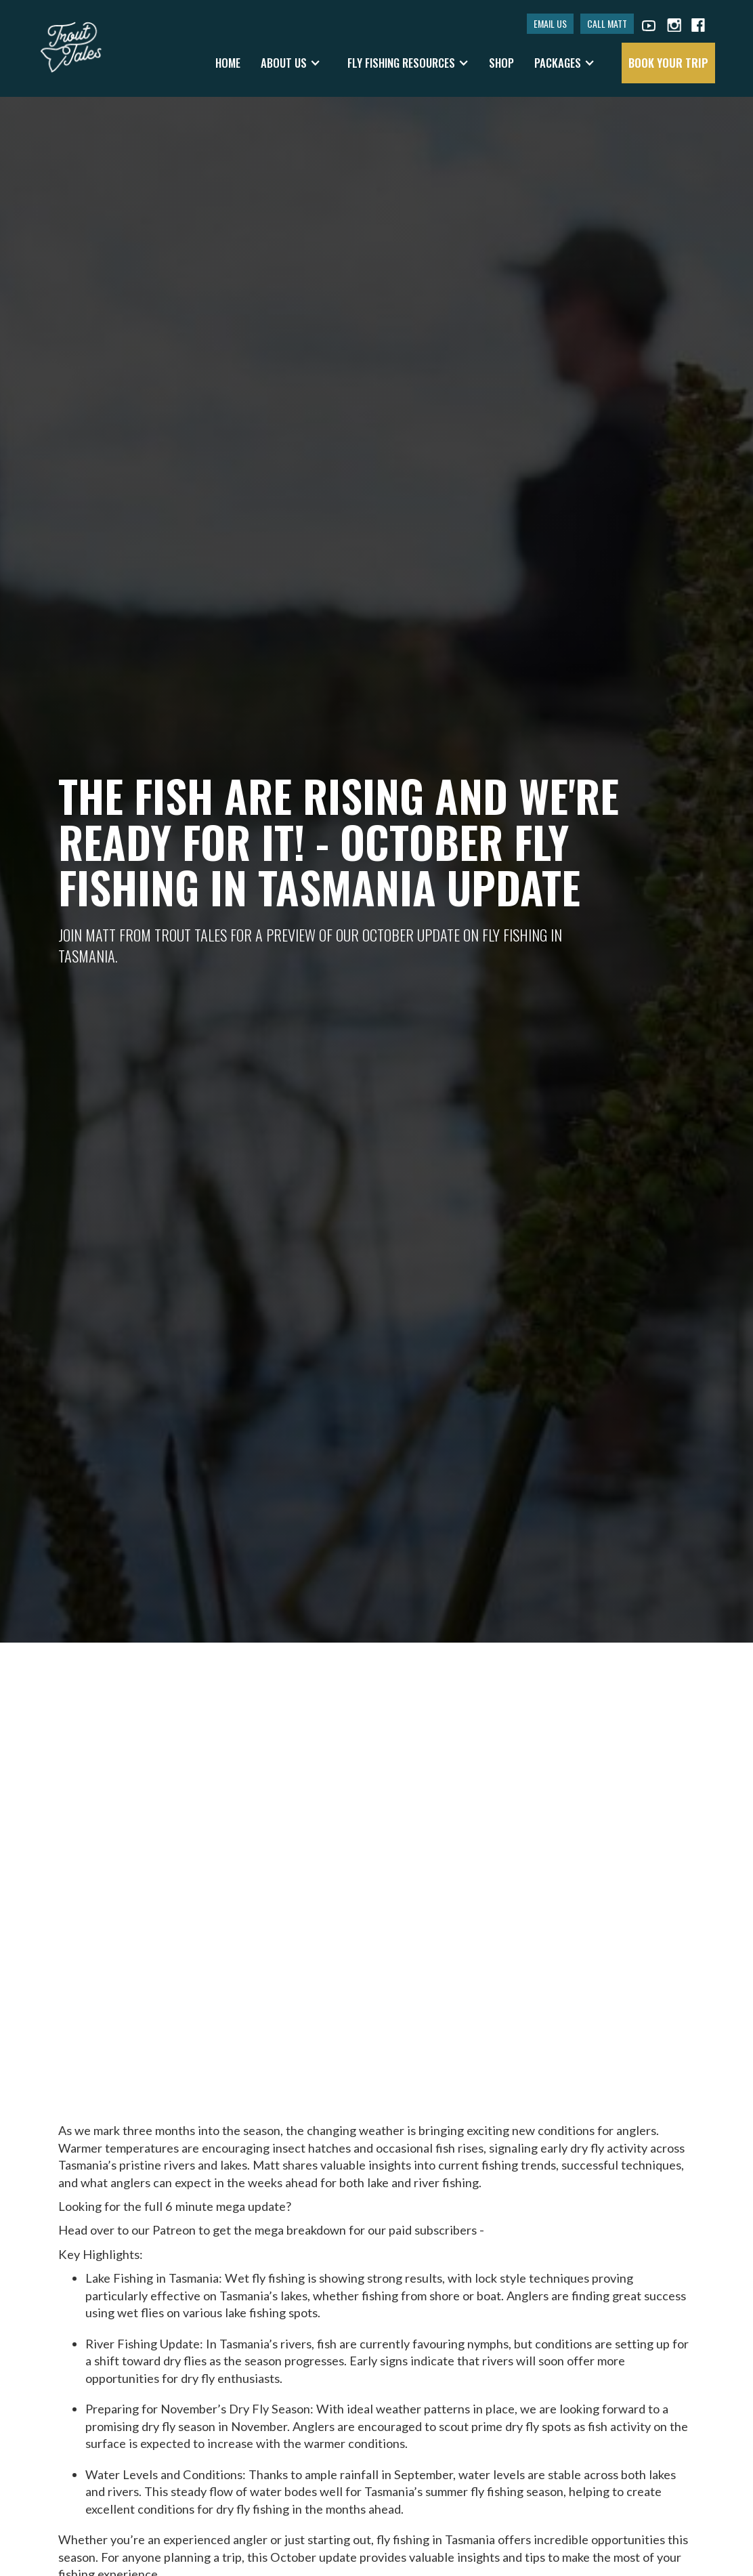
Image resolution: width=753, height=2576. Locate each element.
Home (227, 62)
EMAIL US (550, 23)
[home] (71, 41)
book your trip (668, 62)
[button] (290, 63)
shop (501, 62)
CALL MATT (607, 23)
